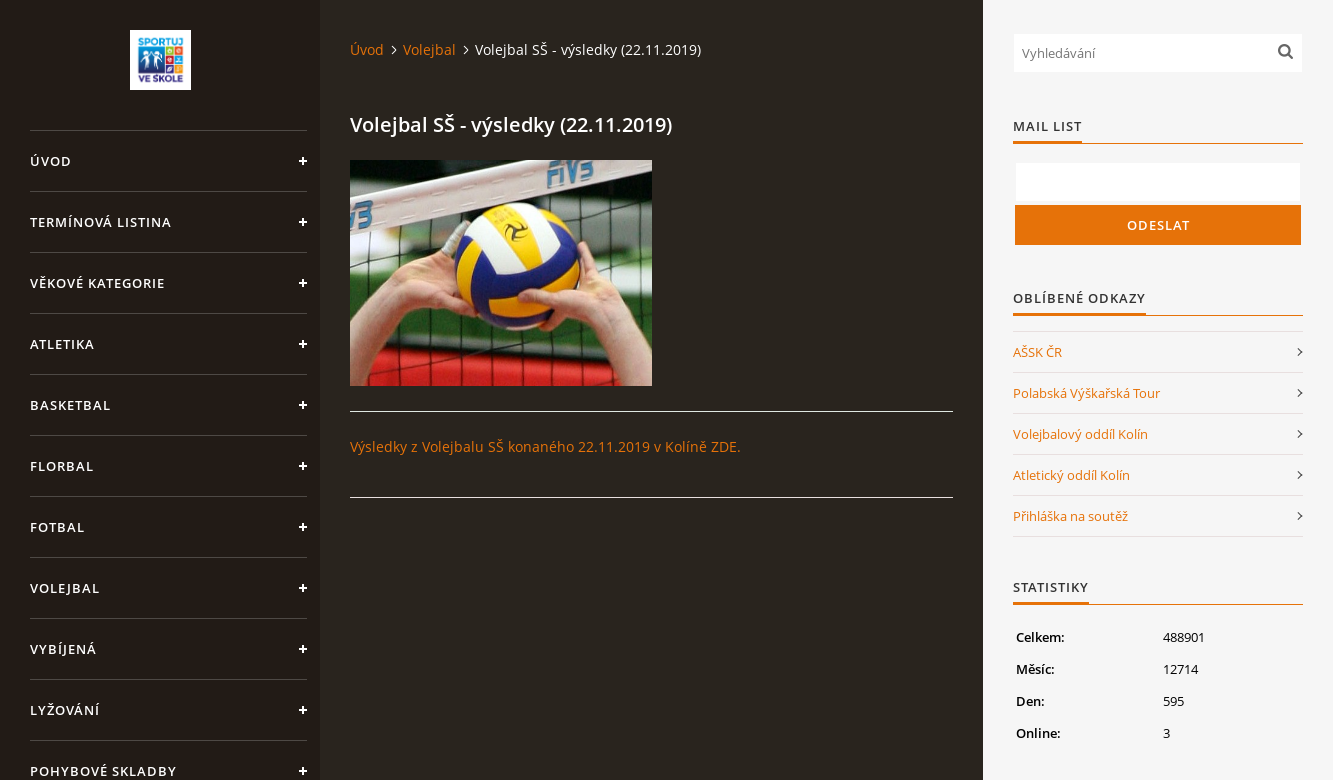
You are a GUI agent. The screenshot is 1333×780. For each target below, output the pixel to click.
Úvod (51, 161)
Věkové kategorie (97, 283)
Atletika (62, 344)
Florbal (62, 466)
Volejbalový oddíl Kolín (1080, 434)
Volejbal (65, 588)
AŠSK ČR (1037, 352)
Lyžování (65, 710)
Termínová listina (101, 222)
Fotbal (57, 527)
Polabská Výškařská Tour (1086, 393)
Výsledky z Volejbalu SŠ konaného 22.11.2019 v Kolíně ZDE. (545, 446)
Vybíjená (63, 649)
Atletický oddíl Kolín (1071, 475)
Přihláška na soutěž (1070, 516)
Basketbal (70, 405)
